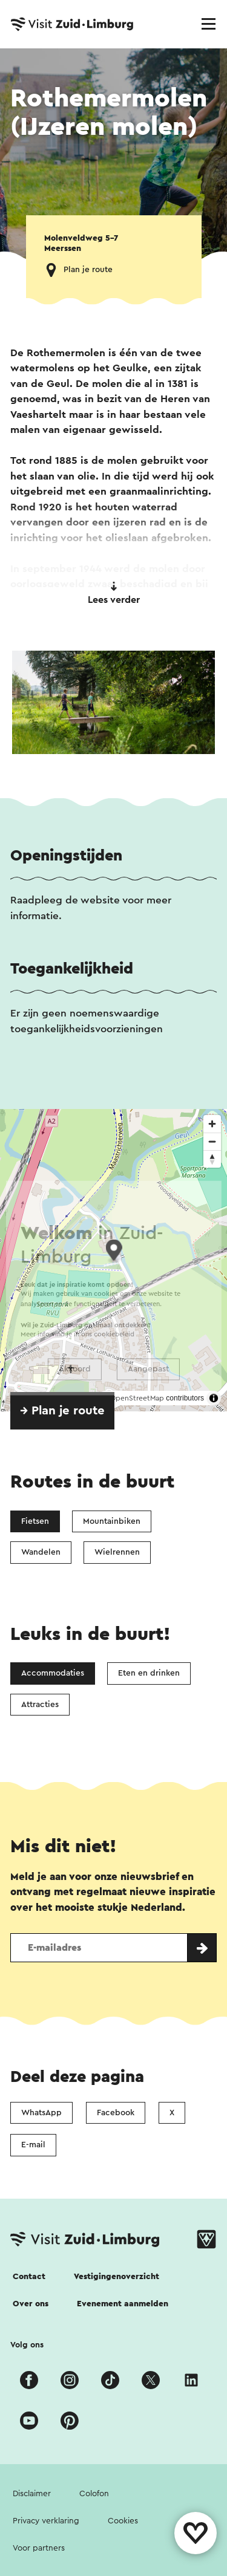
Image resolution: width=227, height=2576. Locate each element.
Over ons (30, 2304)
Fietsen (35, 1521)
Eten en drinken (149, 1673)
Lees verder (114, 593)
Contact (29, 2276)
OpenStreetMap (137, 1398)
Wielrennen (117, 1552)
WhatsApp (41, 2113)
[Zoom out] (212, 1141)
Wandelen (41, 1552)
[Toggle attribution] (213, 1398)
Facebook (115, 2113)
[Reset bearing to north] (212, 1159)
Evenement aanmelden (122, 2304)
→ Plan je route (62, 1411)
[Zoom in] (212, 1124)
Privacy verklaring (46, 2521)
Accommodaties (52, 1673)
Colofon (94, 2494)
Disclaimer (32, 2494)
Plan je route (88, 269)
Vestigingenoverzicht (116, 2276)
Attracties (40, 1704)
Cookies (123, 2521)
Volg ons (27, 2345)
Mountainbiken (111, 1521)
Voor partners (39, 2548)
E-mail (33, 2145)
